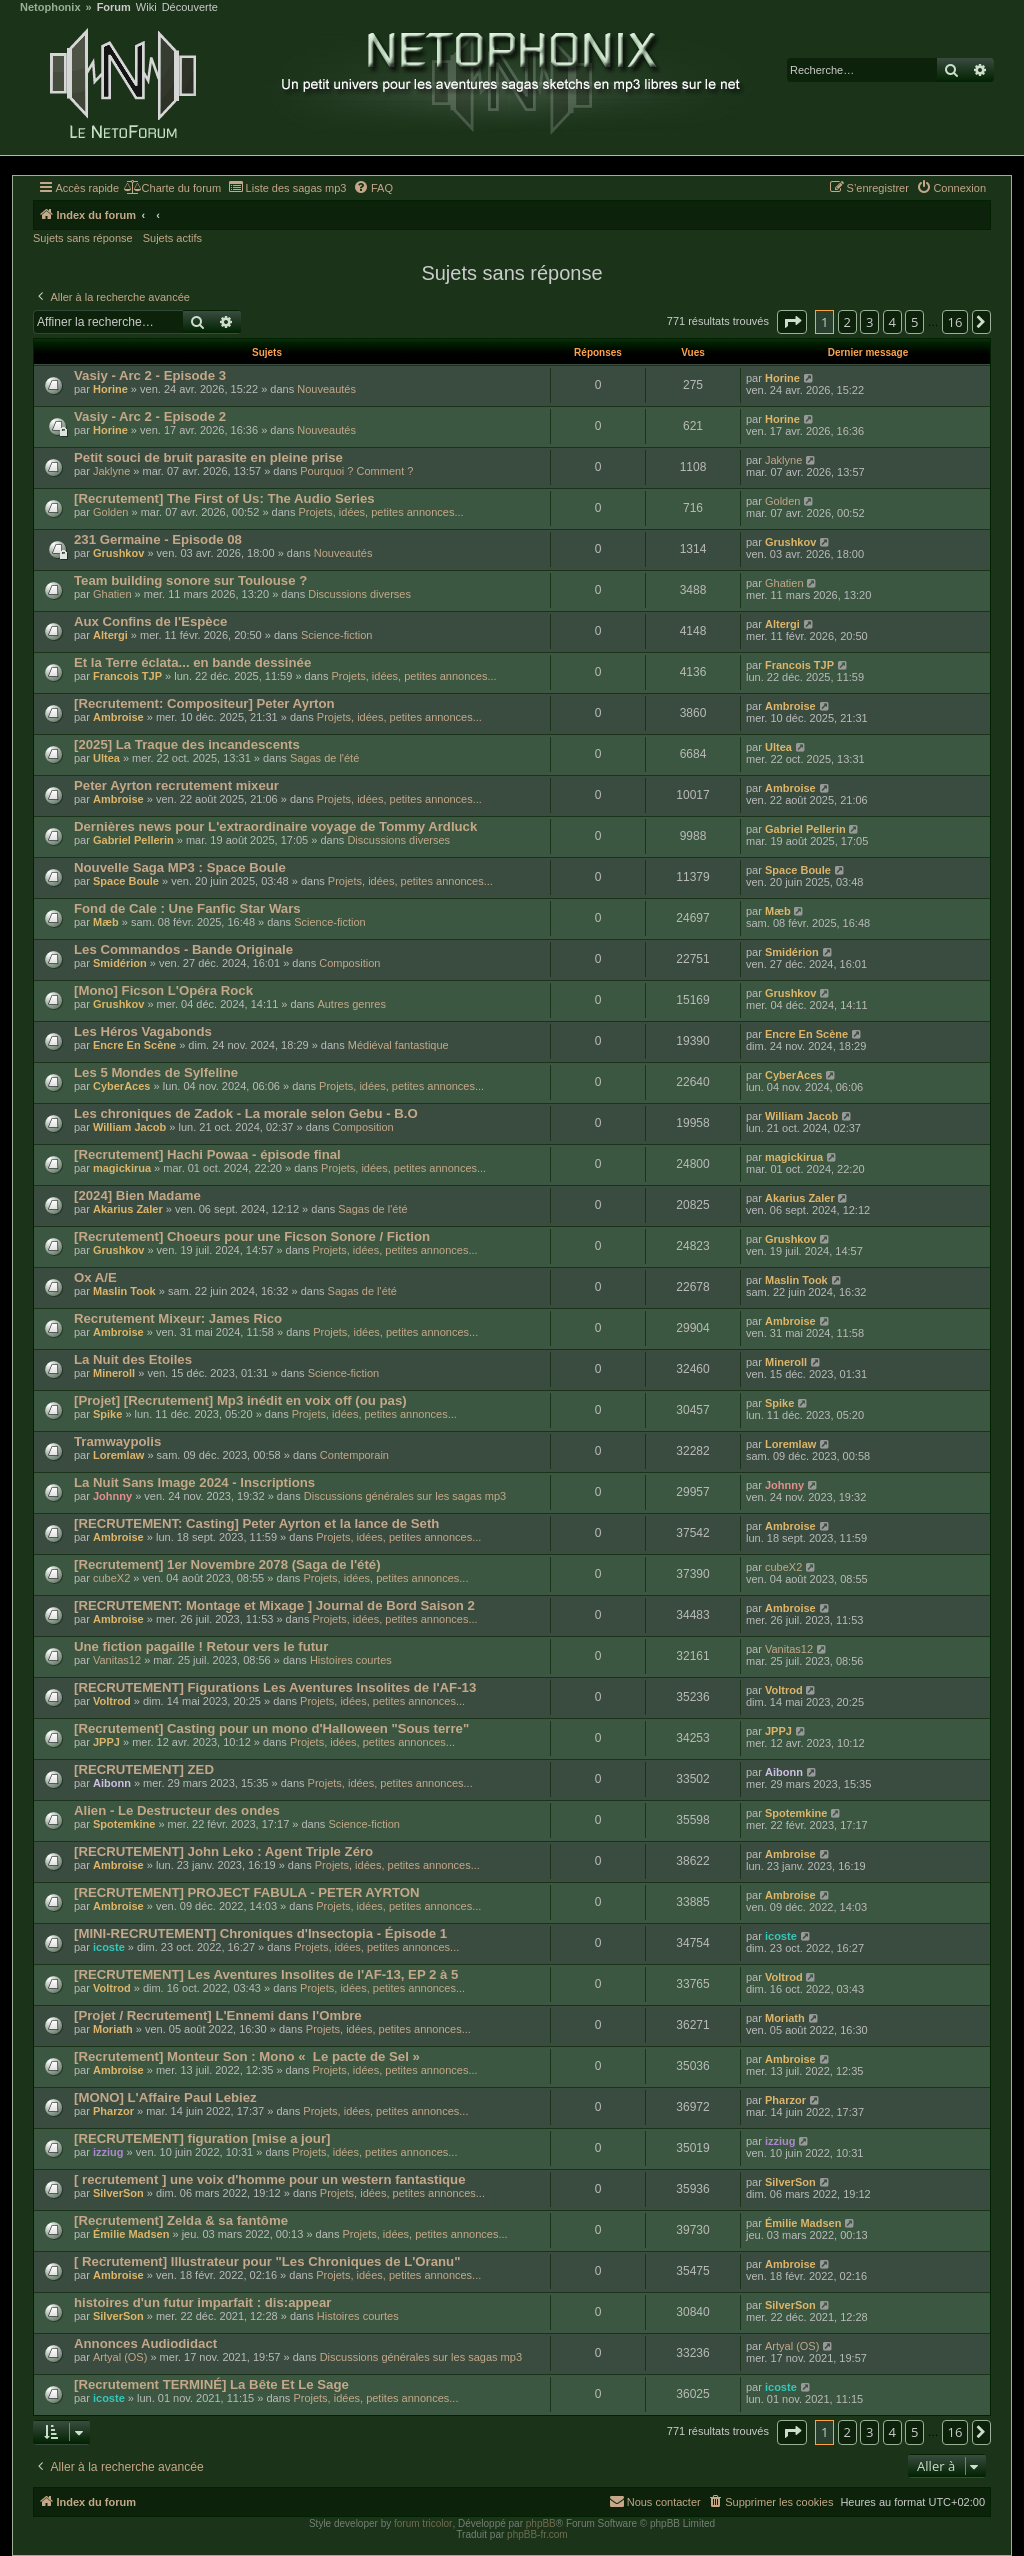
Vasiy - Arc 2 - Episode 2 (150, 416)
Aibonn (112, 1783)
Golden (110, 512)
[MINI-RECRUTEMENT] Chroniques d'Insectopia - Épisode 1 (260, 1933)
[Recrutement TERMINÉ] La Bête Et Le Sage (211, 2384)
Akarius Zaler (128, 1209)
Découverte (190, 7)
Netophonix (50, 7)
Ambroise (118, 717)
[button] (792, 322)
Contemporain (354, 1455)
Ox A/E (95, 1277)
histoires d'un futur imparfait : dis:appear (202, 2302)
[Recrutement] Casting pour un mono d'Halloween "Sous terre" (271, 1728)
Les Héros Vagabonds (143, 1031)
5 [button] (914, 322)
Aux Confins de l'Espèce (150, 621)
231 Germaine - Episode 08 (158, 539)
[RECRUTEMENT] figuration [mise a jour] (202, 2138)
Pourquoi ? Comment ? (356, 471)
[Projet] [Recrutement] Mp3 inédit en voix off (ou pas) (240, 1400)
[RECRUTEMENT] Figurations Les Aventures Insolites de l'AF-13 (275, 1687)
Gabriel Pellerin (133, 840)
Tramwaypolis (117, 1441)
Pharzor (113, 2111)
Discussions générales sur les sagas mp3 (405, 1496)
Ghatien (112, 594)
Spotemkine (124, 1824)
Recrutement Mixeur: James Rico (178, 1318)
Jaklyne (111, 471)
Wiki (146, 7)
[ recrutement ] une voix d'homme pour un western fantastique (270, 2179)
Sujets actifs (172, 238)
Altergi (110, 635)
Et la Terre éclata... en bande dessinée (192, 662)
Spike (107, 1414)
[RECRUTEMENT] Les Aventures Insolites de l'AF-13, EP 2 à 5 (266, 1974)
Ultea (106, 758)
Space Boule (126, 881)
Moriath (113, 2029)
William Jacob (129, 1127)
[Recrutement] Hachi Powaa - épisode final (207, 1154)
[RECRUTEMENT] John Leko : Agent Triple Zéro (223, 1851)
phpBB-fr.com (537, 2534)
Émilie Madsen (131, 2234)
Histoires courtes (351, 1660)
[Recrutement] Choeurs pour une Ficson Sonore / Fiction (252, 1236)
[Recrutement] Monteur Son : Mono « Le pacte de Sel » (247, 2056)
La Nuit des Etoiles (133, 1359)
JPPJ (106, 1742)
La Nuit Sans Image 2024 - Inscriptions (194, 1482)
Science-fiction (337, 635)
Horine (110, 389)
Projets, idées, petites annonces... (380, 512)
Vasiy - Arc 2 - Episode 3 (150, 375)
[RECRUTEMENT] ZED (144, 1769)
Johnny (112, 1496)
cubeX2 (111, 1578)
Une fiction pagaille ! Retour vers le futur (201, 1646)
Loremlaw (118, 1455)
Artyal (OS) (120, 2357)
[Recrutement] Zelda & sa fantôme (181, 2220)
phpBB (541, 2523)
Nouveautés (326, 389)
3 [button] (869, 322)
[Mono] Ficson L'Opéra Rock (163, 990)
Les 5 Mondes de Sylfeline (156, 1072)
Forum (114, 7)
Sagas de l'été (324, 758)
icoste (109, 1947)
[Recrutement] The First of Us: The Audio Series (224, 498)
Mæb (106, 922)
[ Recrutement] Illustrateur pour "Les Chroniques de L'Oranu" (267, 2261)
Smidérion (120, 963)
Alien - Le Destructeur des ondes (177, 1810)
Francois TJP (127, 676)
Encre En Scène (134, 1045)
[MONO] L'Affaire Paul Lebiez (165, 2097)
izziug (108, 2152)
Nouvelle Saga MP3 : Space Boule (180, 867)
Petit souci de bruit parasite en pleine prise (208, 457)
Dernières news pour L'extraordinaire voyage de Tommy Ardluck (275, 826)
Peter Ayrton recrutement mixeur (176, 785)
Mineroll (114, 1373)
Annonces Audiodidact (145, 2343)
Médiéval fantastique (398, 1045)
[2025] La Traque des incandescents (187, 744)
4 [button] (892, 322)
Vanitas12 (117, 1660)
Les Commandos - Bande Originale (183, 949)
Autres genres (351, 1004)
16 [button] (955, 322)
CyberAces (121, 1086)
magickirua (122, 1168)
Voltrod (112, 1701)
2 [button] (847, 322)
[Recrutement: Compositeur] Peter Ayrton (204, 703)
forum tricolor (423, 2523)
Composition (349, 963)
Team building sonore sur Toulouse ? (190, 580)
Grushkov (118, 553)
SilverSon (118, 2193)
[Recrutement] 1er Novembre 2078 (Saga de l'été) (227, 1564)
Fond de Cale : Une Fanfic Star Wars (187, 908)
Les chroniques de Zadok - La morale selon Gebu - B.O (246, 1113)
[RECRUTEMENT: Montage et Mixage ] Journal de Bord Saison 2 (274, 1605)
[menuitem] (172, 188)
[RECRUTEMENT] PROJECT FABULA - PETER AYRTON (247, 1892)
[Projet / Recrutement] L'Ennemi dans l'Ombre (218, 2015)
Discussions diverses (359, 594)
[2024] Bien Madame (137, 1195)
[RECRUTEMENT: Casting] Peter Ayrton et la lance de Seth (256, 1523)
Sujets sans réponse (83, 238)
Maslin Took (124, 1291)
